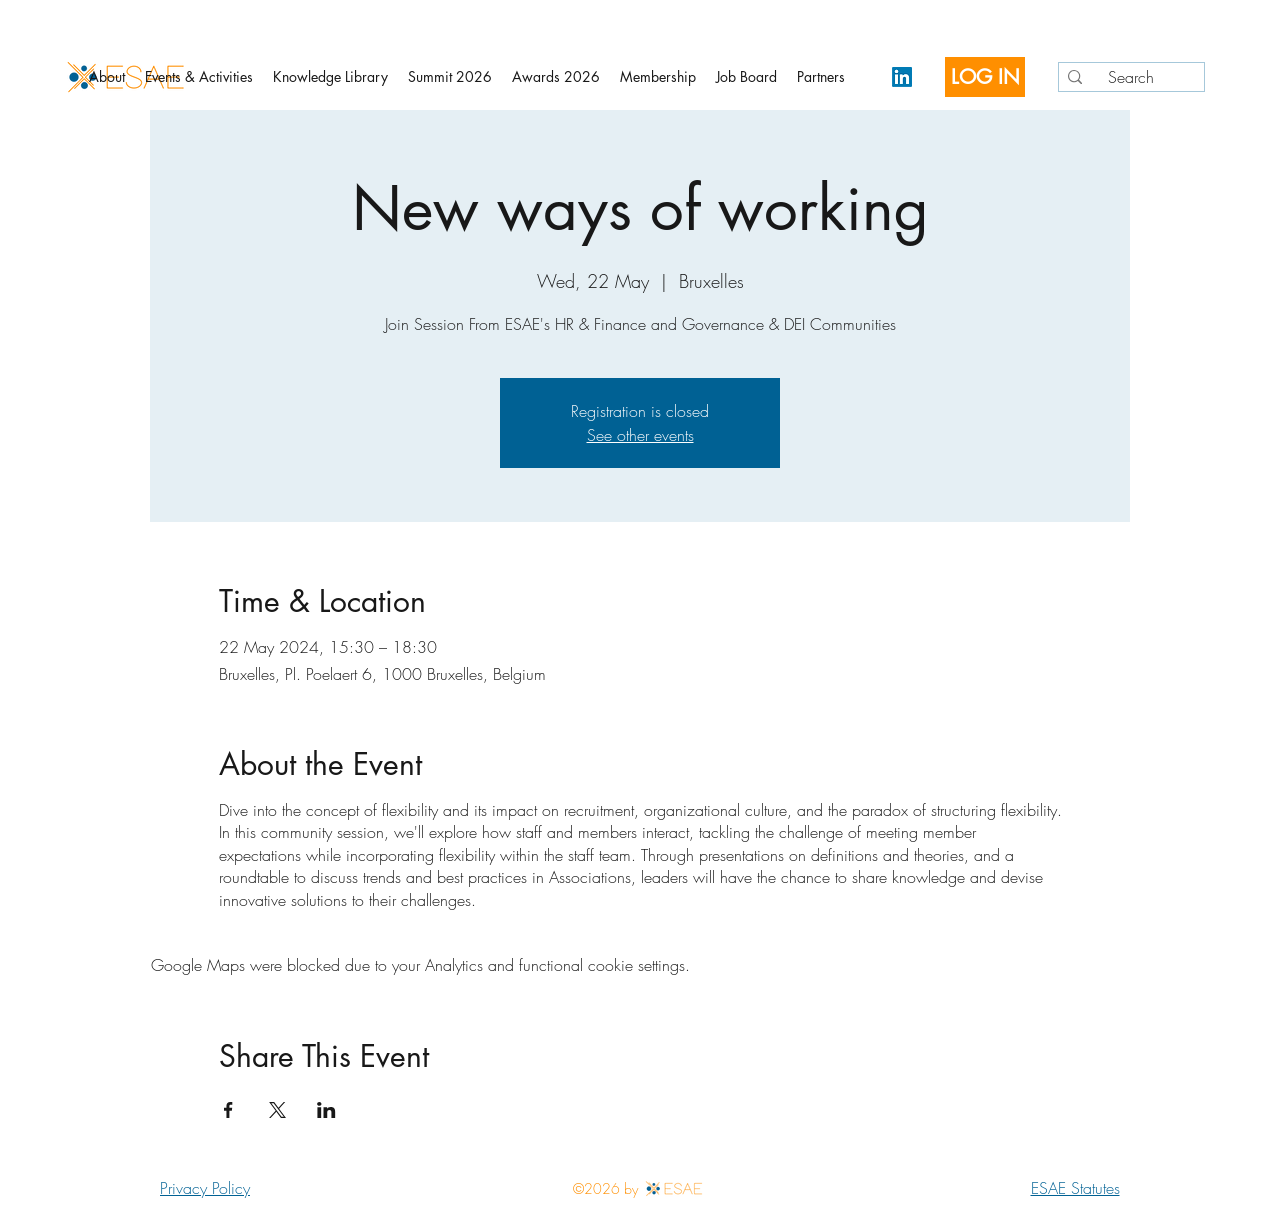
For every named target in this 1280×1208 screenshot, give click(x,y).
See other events (640, 435)
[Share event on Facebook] (228, 1110)
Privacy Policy (205, 1188)
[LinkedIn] (902, 77)
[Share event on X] (277, 1110)
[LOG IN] (985, 77)
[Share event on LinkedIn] (326, 1110)
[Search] (1128, 77)
